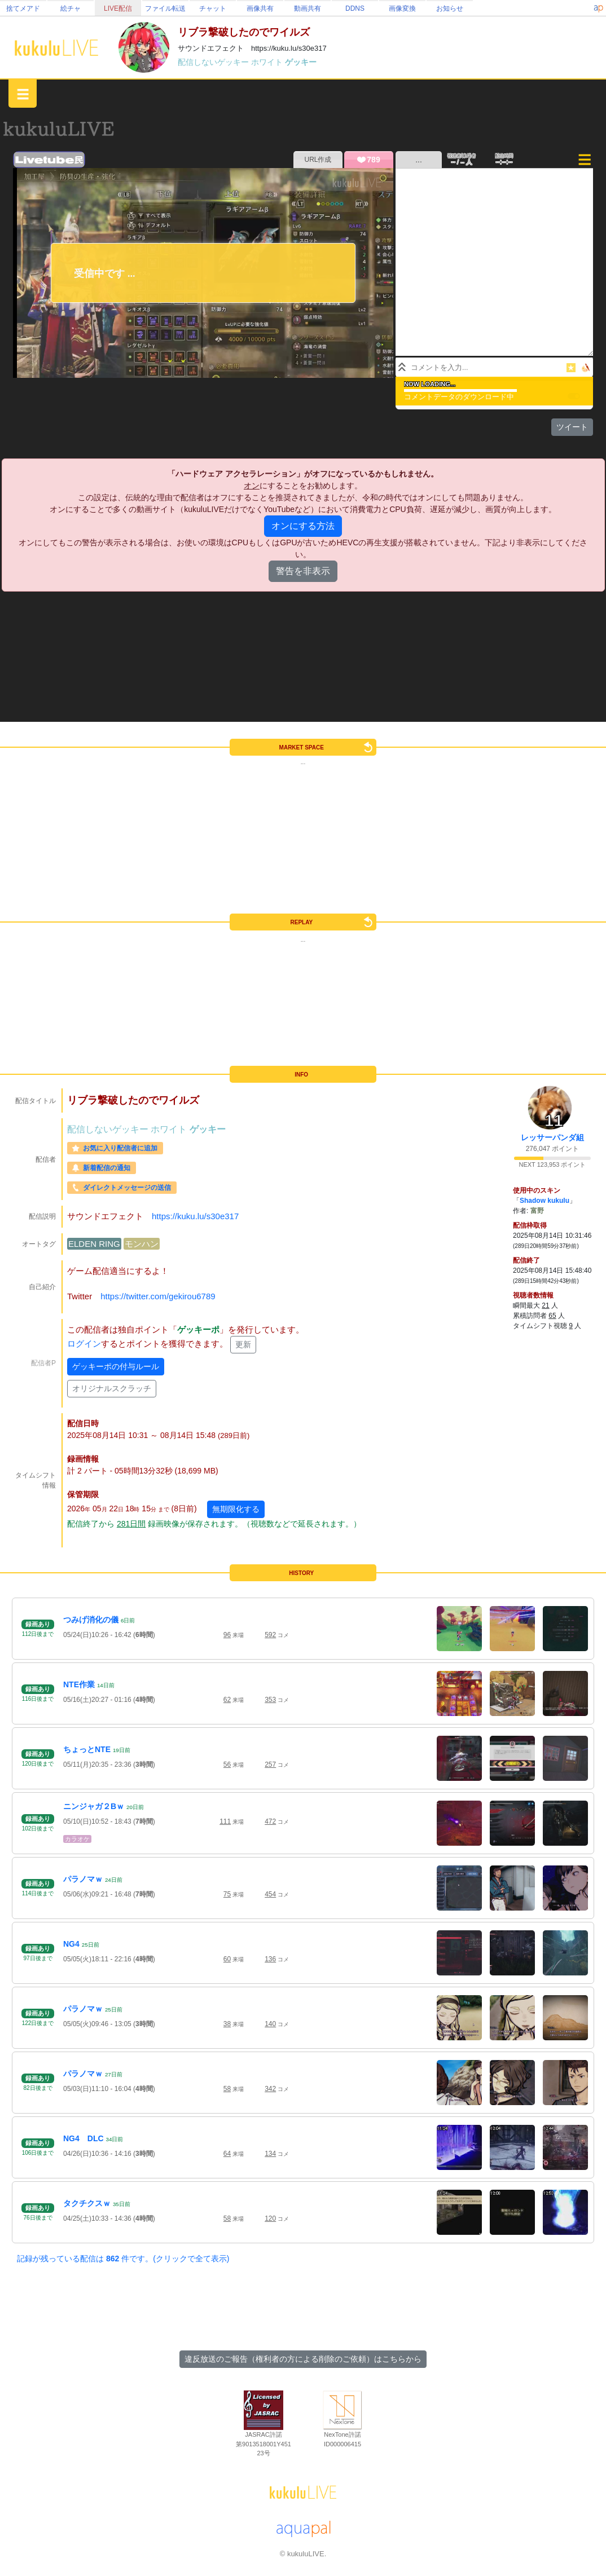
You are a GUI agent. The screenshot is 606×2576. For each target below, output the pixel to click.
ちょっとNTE (87, 1749)
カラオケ (77, 1839)
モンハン (142, 1244)
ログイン (84, 1344)
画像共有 (260, 8)
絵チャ (70, 8)
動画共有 (307, 8)
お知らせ (449, 8)
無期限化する (236, 1509)
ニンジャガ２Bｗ (93, 1806)
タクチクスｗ (87, 2203)
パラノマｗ (83, 1879)
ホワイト (268, 62)
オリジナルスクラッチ (111, 1388)
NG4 (71, 1943)
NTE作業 (79, 1684)
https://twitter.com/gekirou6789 (157, 1296)
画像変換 (402, 8)
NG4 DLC (83, 2138)
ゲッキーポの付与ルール (115, 1366)
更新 (243, 1344)
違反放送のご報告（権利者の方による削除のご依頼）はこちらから (303, 2358)
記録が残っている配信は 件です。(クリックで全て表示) (123, 2258)
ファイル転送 (165, 8)
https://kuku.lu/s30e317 (195, 1216)
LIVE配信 (118, 8)
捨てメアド (23, 8)
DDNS (355, 8)
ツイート (572, 426)
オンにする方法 (303, 526)
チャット (212, 8)
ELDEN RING (94, 1244)
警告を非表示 (303, 571)
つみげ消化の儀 (90, 1619)
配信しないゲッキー (214, 62)
